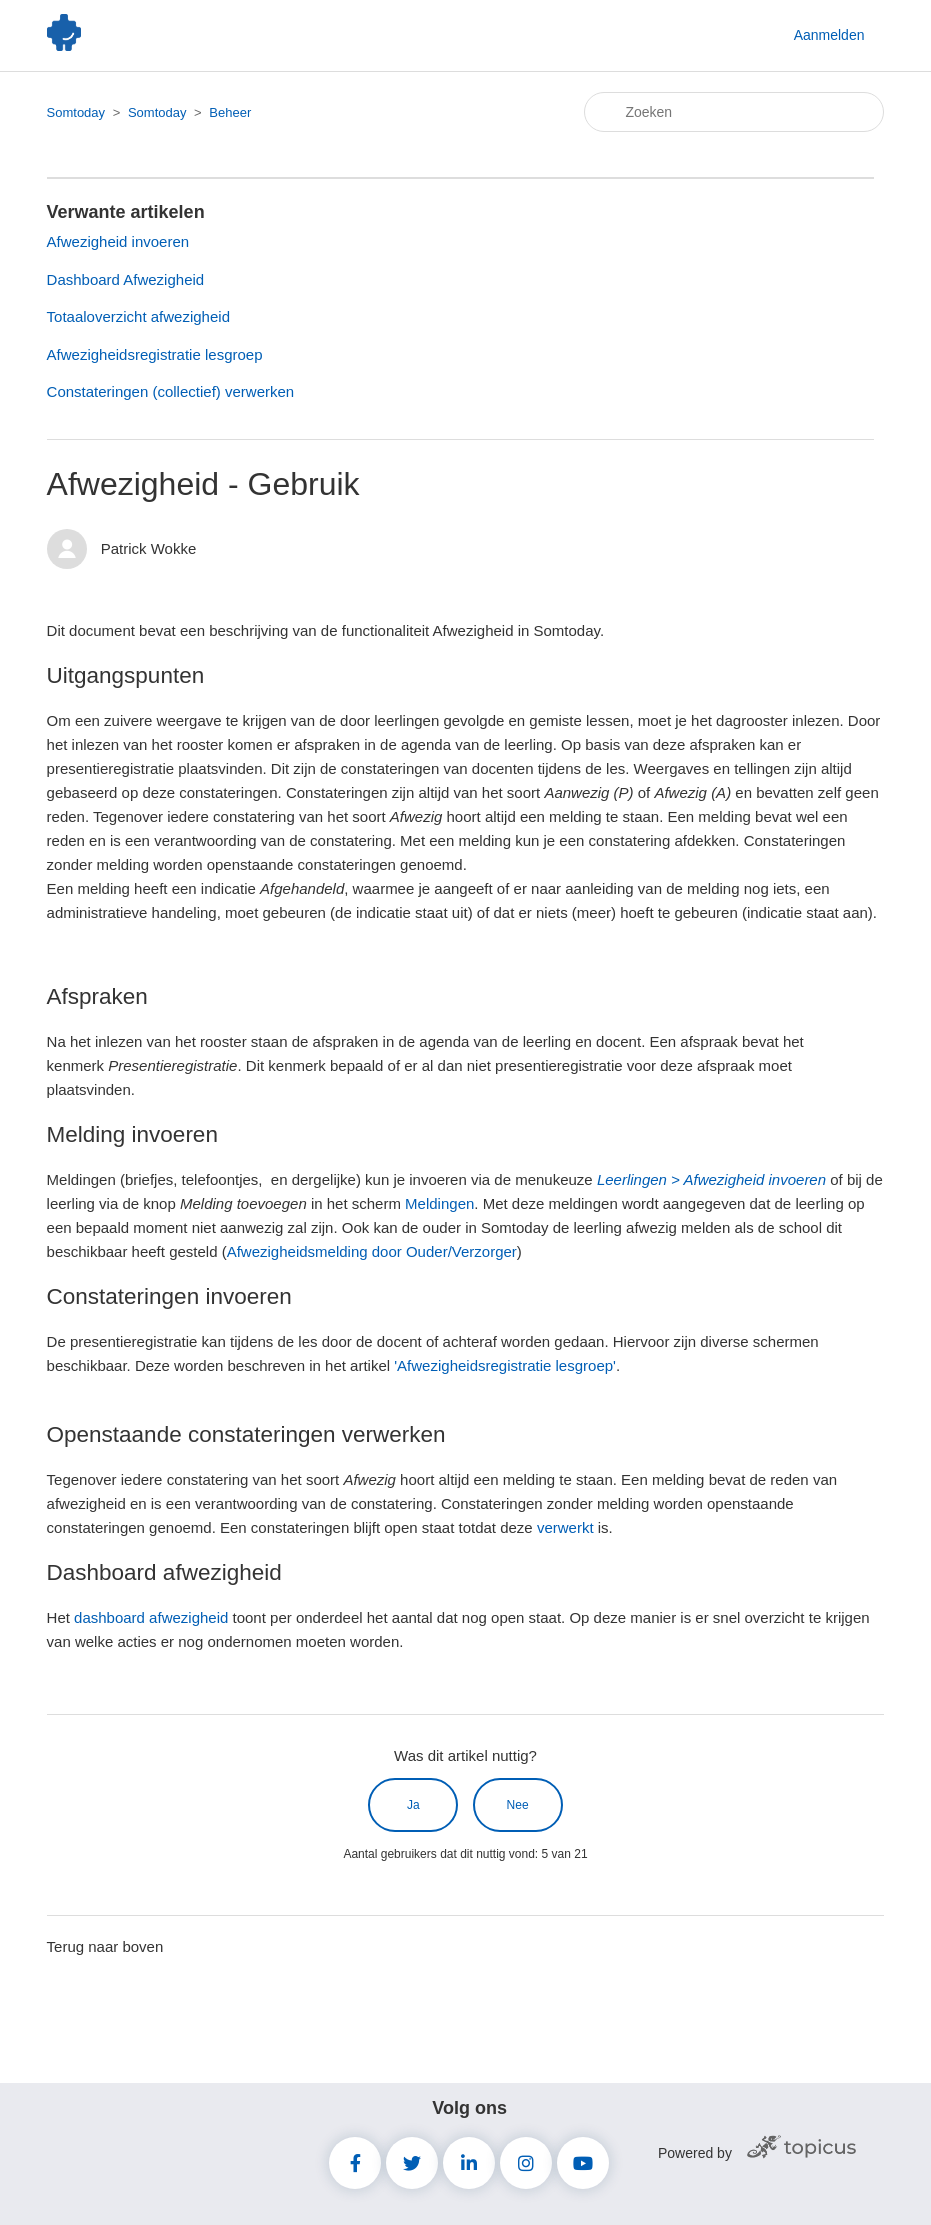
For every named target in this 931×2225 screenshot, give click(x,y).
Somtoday (76, 112)
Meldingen (439, 1203)
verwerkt (565, 1527)
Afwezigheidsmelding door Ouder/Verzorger (372, 1251)
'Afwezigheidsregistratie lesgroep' (505, 1365)
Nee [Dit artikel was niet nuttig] (518, 1805)
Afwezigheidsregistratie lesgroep (155, 354)
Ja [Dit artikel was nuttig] (413, 1805)
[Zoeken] (734, 112)
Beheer (230, 112)
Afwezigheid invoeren (118, 241)
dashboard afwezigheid (151, 1617)
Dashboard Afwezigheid (126, 279)
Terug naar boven (105, 1946)
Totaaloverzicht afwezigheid (138, 316)
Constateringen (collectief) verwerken (171, 391)
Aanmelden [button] (829, 35)
